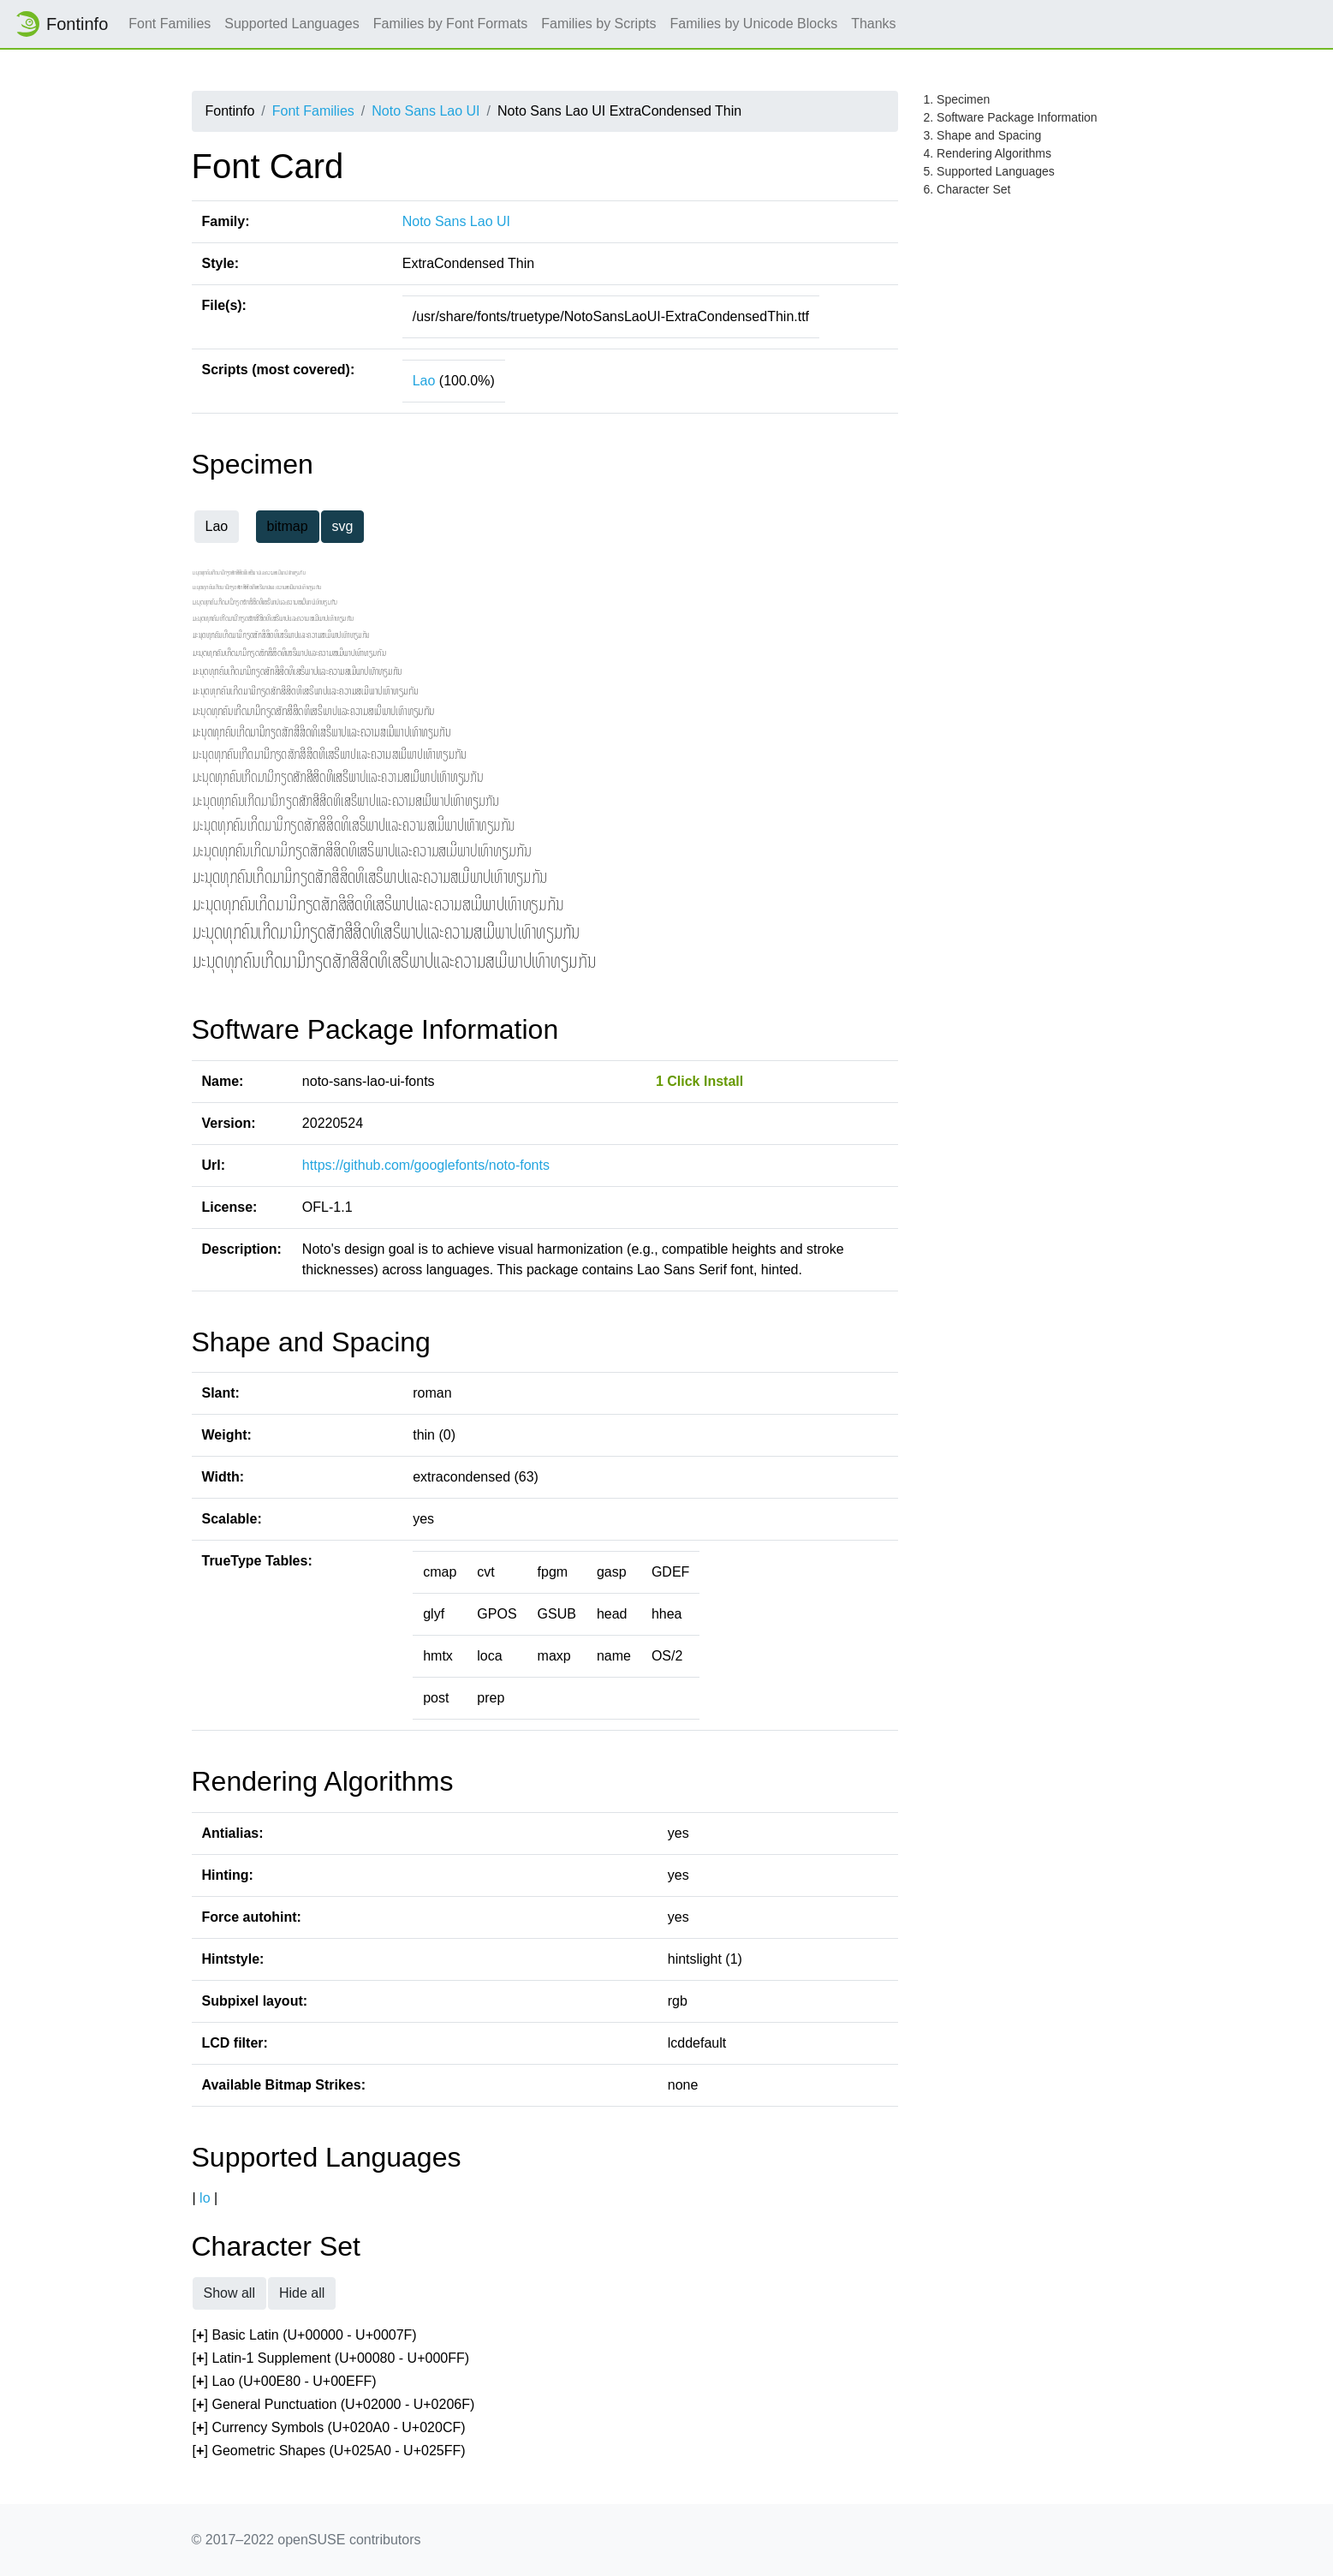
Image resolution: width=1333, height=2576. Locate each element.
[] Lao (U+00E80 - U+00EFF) (285, 2382)
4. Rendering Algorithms (987, 153)
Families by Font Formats (450, 23)
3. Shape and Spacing (983, 135)
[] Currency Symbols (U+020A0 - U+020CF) (329, 2428)
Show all (229, 2293)
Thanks (873, 23)
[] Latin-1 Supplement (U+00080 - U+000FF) (331, 2359)
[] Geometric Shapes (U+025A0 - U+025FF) (329, 2451)
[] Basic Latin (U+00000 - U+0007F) (305, 2336)
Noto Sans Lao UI (425, 111)
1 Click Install (699, 1081)
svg (343, 526)
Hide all (301, 2293)
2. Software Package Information (1011, 117)
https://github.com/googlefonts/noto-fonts (426, 1165)
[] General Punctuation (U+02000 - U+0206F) (334, 2405)
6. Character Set (967, 189)
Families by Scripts (598, 23)
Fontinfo (61, 24)
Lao (424, 380)
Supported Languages (291, 23)
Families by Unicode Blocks (754, 23)
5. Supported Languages (989, 171)
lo (204, 2198)
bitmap (287, 526)
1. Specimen (957, 99)
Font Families (169, 23)
